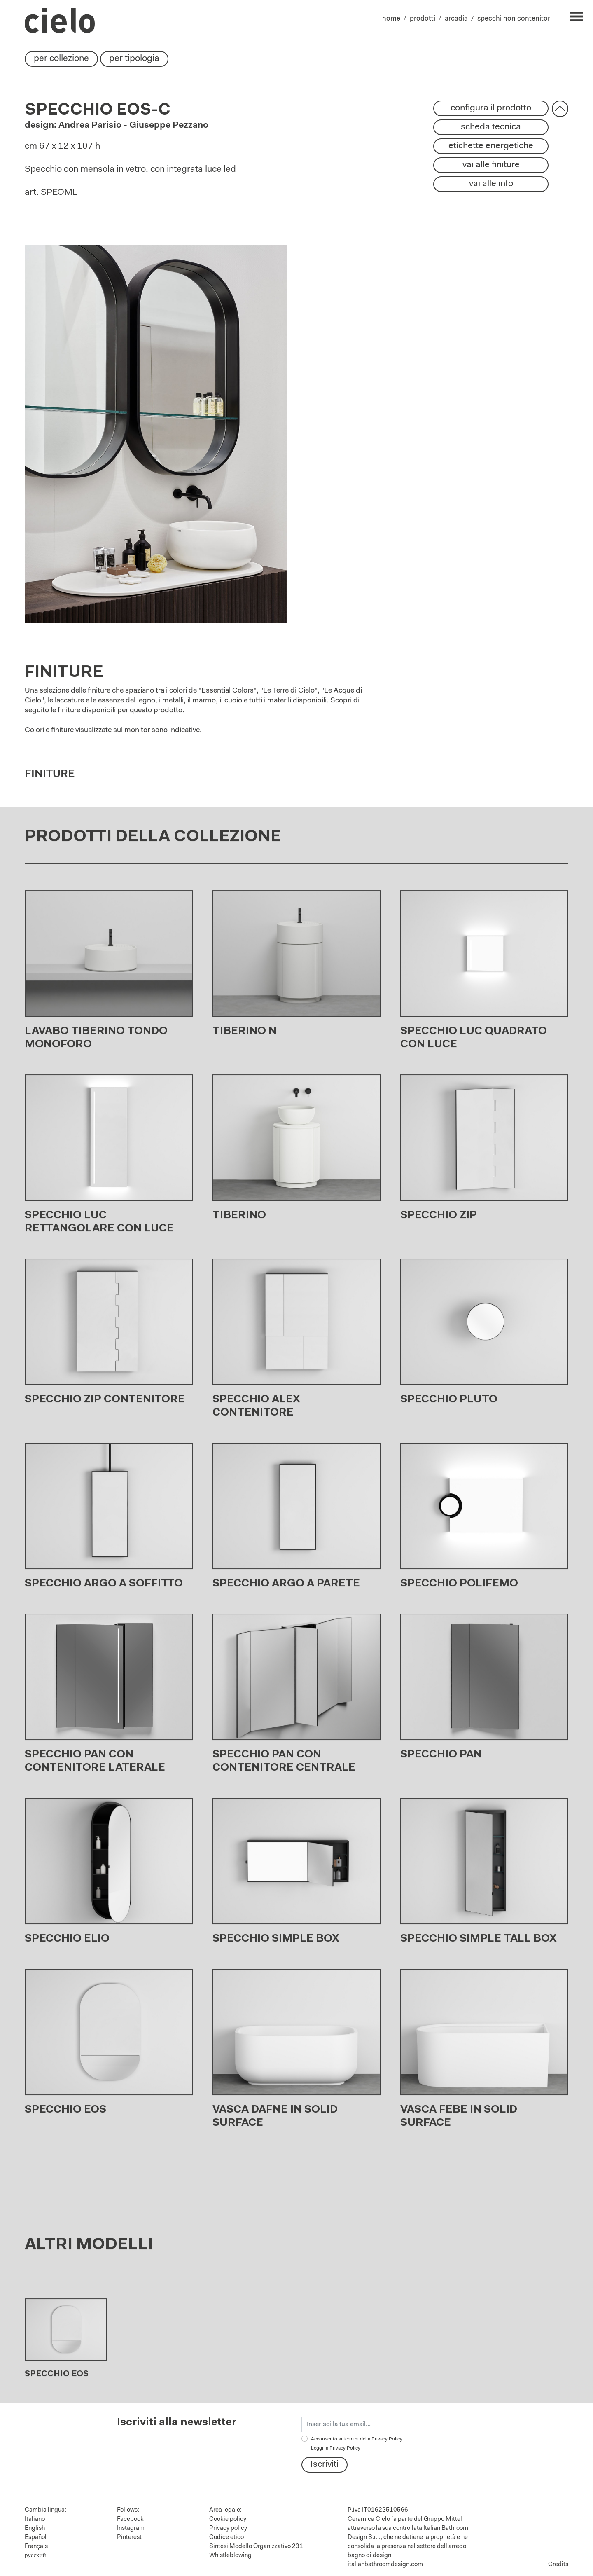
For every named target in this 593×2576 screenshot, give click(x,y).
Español (36, 2537)
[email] (388, 2424)
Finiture (50, 778)
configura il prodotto (491, 108)
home (391, 18)
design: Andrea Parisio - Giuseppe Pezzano (116, 125)
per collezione (61, 58)
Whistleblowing (230, 2556)
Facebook (130, 2519)
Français (36, 2546)
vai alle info (491, 184)
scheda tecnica (491, 127)
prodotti (422, 18)
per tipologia (134, 58)
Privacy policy (228, 2528)
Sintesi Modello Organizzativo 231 (256, 2546)
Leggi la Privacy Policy (335, 2448)
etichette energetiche (490, 146)
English (35, 2528)
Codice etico (226, 2537)
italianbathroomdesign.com (385, 2565)
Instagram (131, 2528)
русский (35, 2556)
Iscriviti (325, 2464)
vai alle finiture (491, 165)
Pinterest (129, 2537)
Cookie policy (227, 2519)
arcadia (456, 18)
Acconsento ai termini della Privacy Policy (356, 2444)
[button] (560, 109)
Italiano (35, 2519)
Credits (558, 2565)
